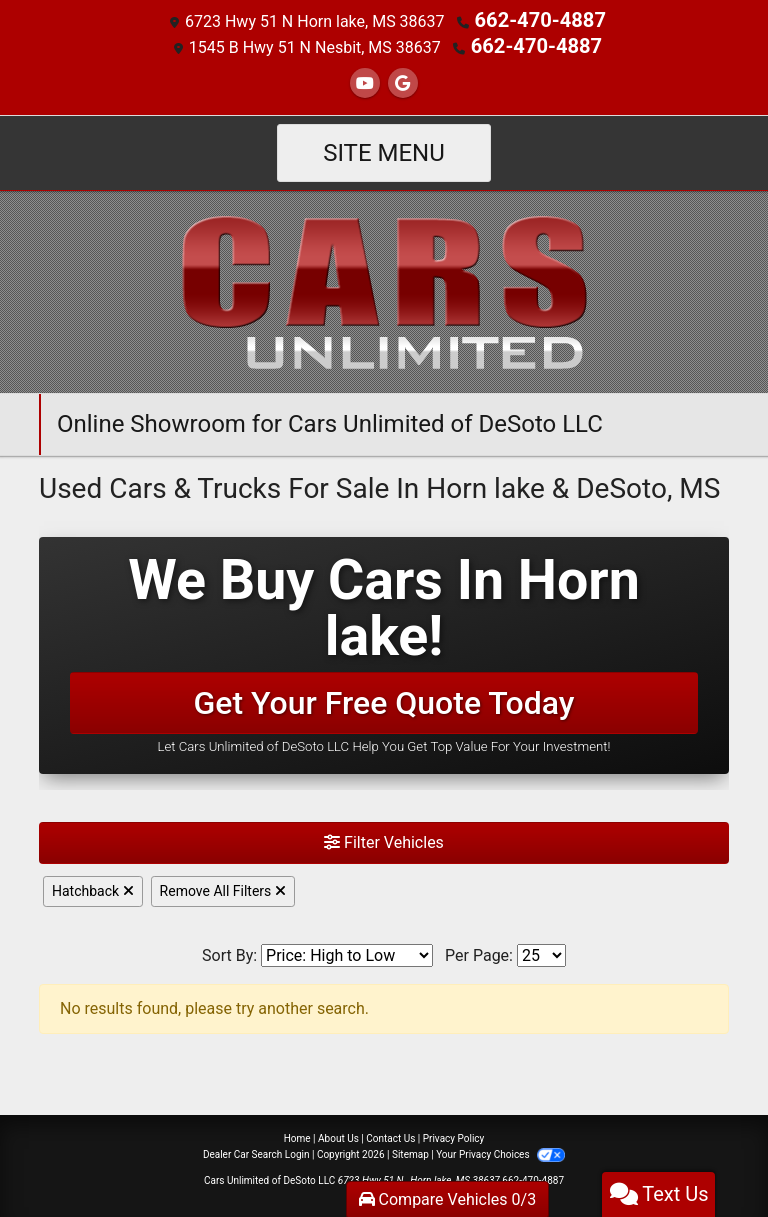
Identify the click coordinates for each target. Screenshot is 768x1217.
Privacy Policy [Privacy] (454, 1134)
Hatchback (93, 887)
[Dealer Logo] (384, 286)
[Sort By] (347, 951)
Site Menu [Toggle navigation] (384, 149)
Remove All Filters (223, 887)
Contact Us (390, 1134)
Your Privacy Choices (500, 1150)
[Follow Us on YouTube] (365, 79)
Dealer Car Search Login (256, 1150)
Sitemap (410, 1150)
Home (297, 1134)
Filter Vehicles (384, 838)
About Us (338, 1134)
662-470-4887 (540, 19)
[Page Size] (541, 951)
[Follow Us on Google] (403, 79)
